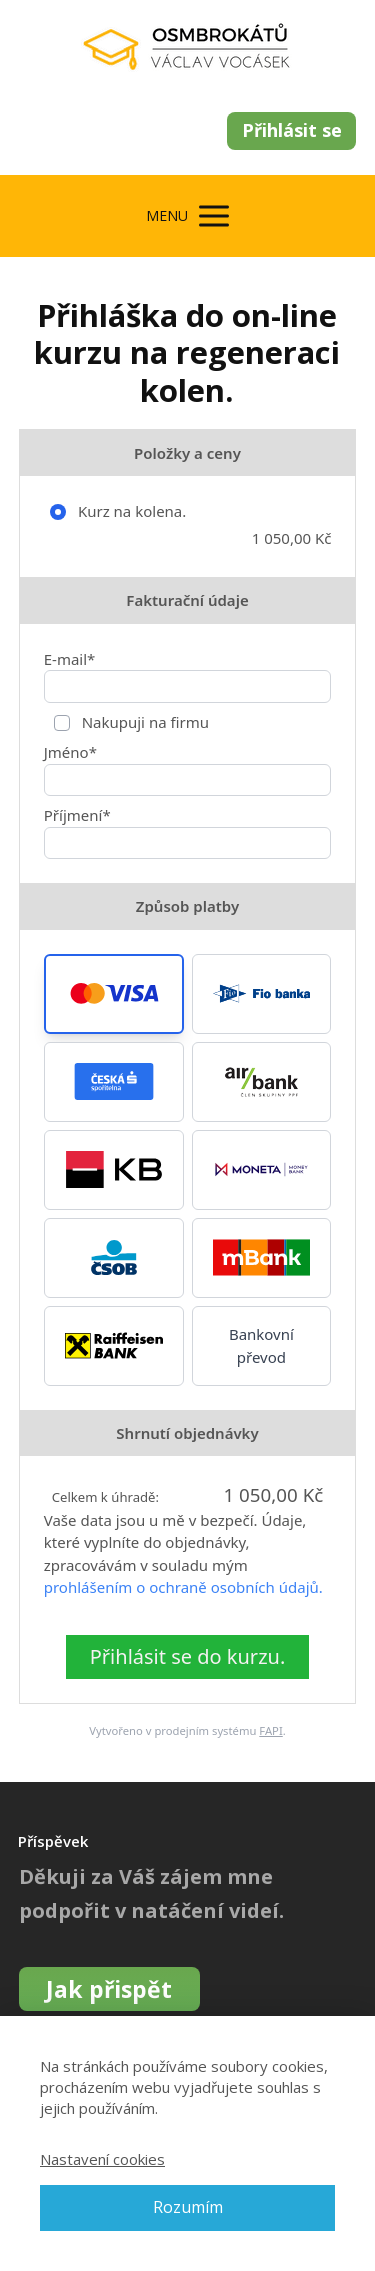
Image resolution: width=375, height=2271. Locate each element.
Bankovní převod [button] (261, 1345)
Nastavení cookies (102, 2159)
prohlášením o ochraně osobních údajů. (183, 1587)
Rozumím (188, 2207)
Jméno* (70, 752)
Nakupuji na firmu (143, 722)
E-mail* (70, 659)
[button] (114, 994)
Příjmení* (77, 815)
